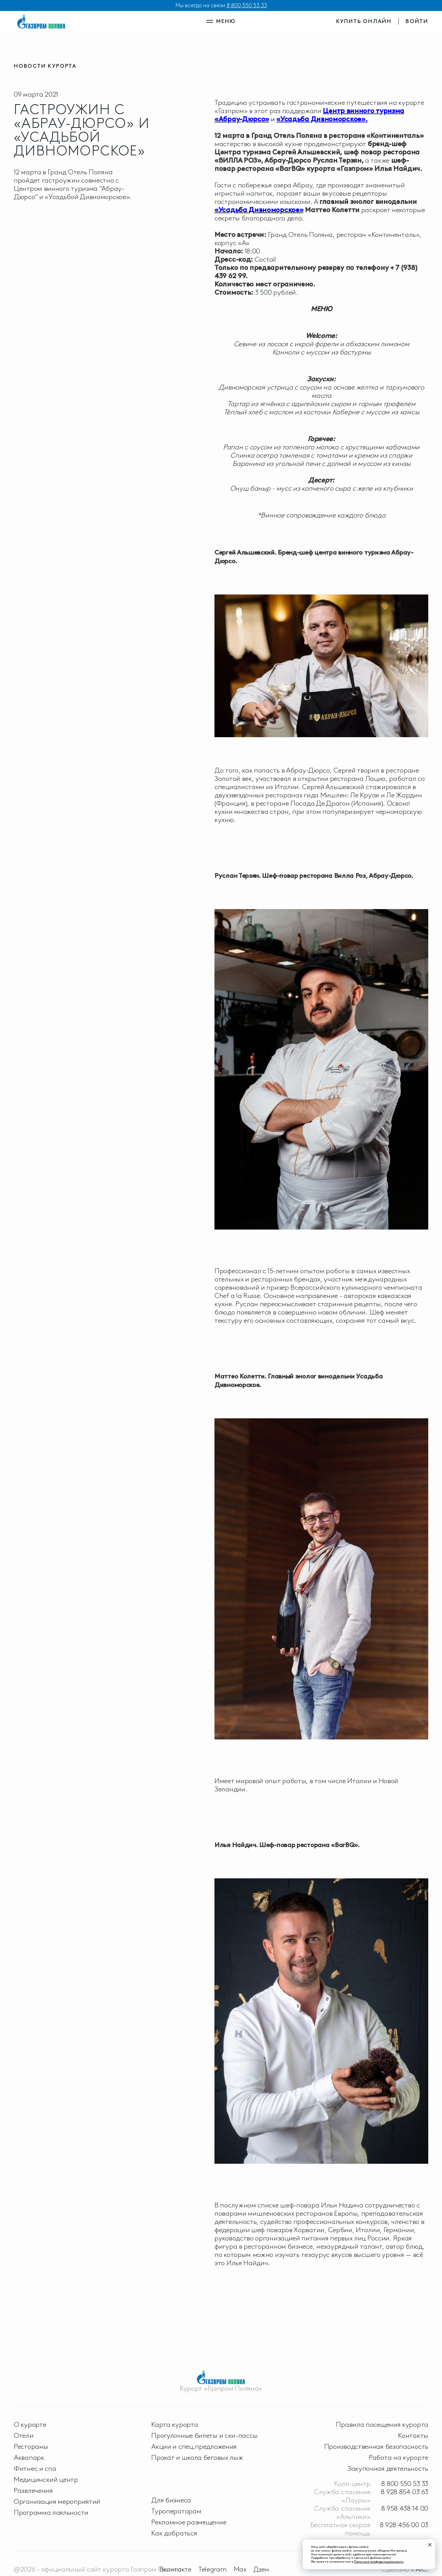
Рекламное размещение (188, 2522)
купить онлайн (363, 21)
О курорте (30, 2424)
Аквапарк (29, 2457)
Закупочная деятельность (387, 2468)
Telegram (212, 2569)
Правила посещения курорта (382, 2424)
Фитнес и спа (35, 2468)
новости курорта (45, 66)
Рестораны (31, 2446)
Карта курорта (174, 2424)
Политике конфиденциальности (379, 2561)
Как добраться (174, 2533)
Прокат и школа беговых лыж (197, 2457)
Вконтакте (175, 2569)
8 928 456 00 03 (404, 2525)
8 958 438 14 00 (404, 2508)
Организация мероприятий (57, 2501)
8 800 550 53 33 (246, 5)
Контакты (413, 2435)
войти (417, 21)
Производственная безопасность (376, 2446)
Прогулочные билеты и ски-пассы (204, 2435)
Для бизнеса (171, 2500)
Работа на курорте (398, 2457)
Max (240, 2569)
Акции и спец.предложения (194, 2446)
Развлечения (33, 2490)
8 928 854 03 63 (404, 2492)
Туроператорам (176, 2511)
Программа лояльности (51, 2512)
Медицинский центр (46, 2479)
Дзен (261, 2569)
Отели (24, 2435)
